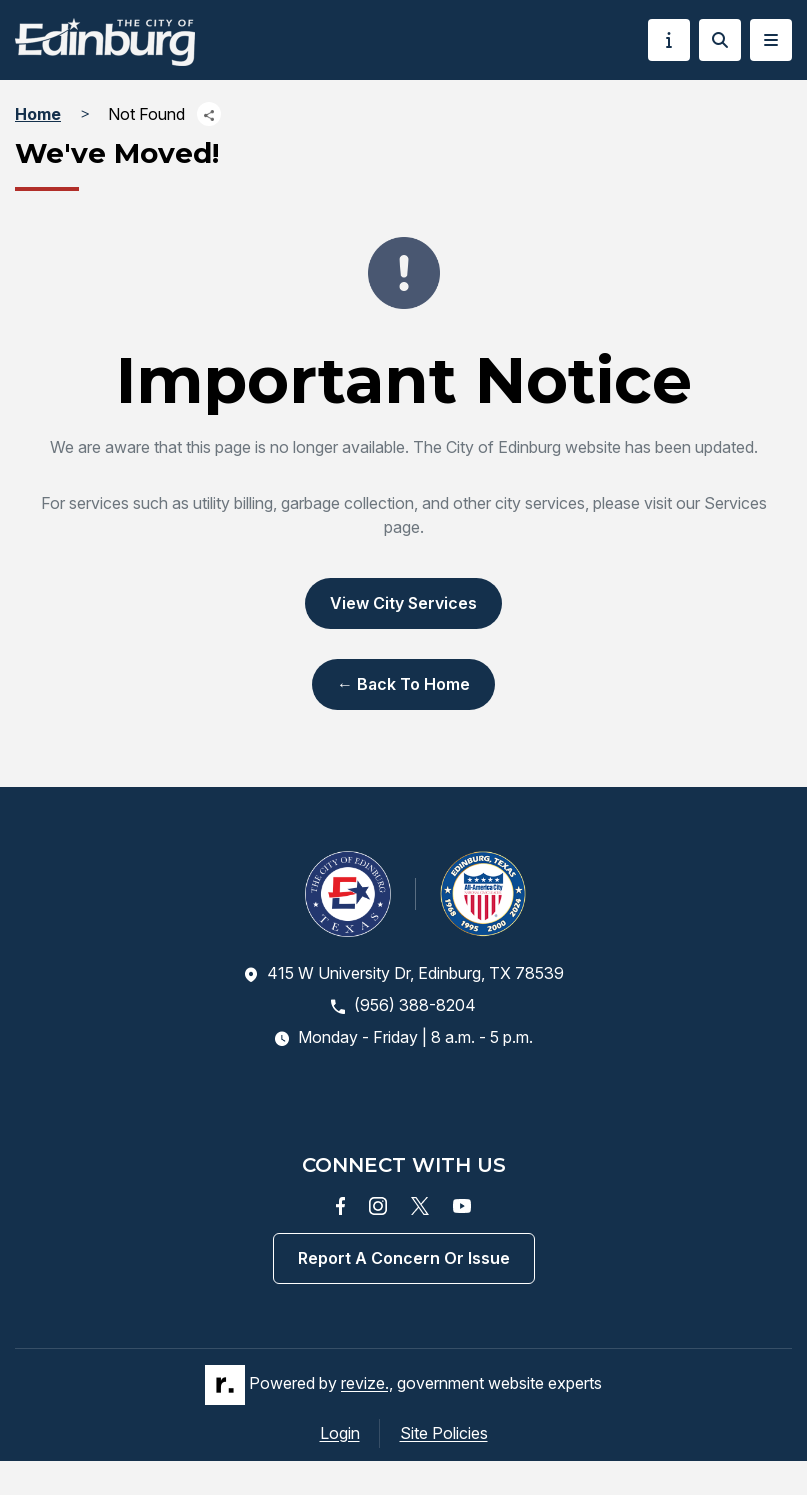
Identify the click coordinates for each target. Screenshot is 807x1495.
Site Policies (444, 1433)
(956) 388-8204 (403, 1005)
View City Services (403, 603)
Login (340, 1433)
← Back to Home (403, 684)
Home (38, 114)
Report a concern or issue (404, 1258)
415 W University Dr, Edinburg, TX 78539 (404, 973)
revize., (367, 1383)
